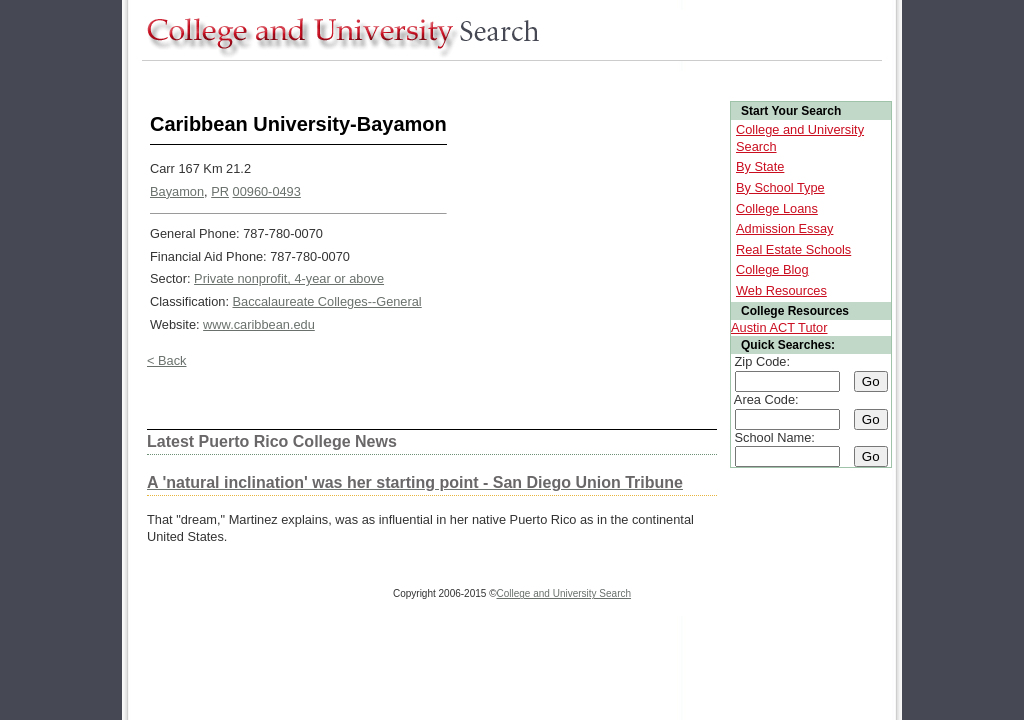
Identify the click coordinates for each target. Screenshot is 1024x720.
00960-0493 (267, 191)
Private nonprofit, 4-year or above (289, 278)
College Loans (777, 208)
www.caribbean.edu (259, 324)
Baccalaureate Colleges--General (327, 301)
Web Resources (781, 290)
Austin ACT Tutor (779, 327)
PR (220, 191)
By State (760, 166)
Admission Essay (784, 228)
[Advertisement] (506, 78)
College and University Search (564, 593)
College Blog (772, 269)
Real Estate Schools (793, 249)
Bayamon (177, 191)
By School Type (780, 187)
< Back (166, 360)
